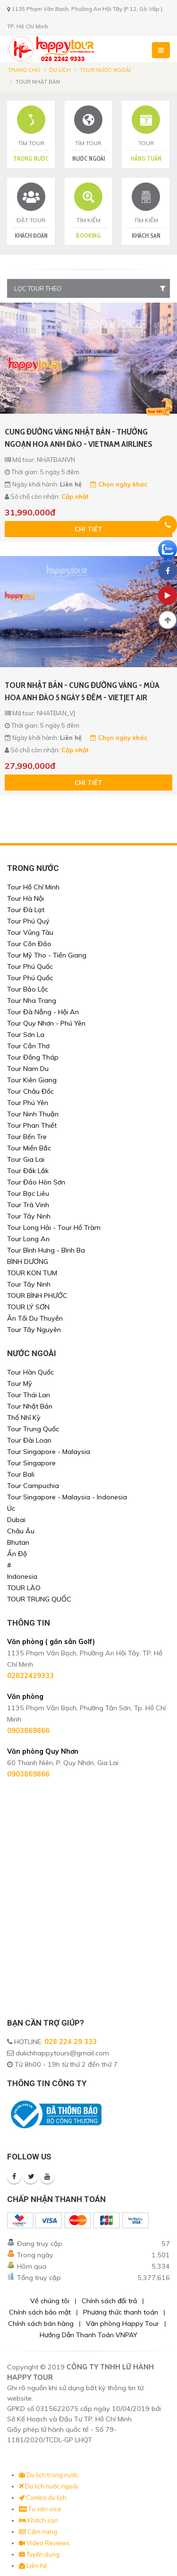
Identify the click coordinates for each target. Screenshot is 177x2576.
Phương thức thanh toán (120, 2312)
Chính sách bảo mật (40, 2312)
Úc (11, 1508)
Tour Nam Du (28, 1068)
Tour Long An (28, 1239)
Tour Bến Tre (27, 1136)
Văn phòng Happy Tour (122, 2323)
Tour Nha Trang (31, 1000)
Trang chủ (24, 70)
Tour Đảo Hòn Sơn (36, 1182)
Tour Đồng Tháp (33, 1057)
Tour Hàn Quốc (30, 1372)
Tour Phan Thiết (32, 1125)
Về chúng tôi (49, 2301)
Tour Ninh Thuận (33, 1114)
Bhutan (18, 1542)
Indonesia (22, 1576)
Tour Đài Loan (29, 1440)
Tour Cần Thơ (28, 1046)
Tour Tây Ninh (29, 1216)
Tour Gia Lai (25, 1159)
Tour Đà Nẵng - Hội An (43, 1012)
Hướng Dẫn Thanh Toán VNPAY (88, 2335)
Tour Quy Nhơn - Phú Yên (46, 1023)
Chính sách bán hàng (41, 2323)
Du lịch (60, 70)
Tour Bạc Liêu (28, 1193)
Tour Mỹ (19, 1383)
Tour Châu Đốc (30, 1091)
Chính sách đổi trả (109, 2301)
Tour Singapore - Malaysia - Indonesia (67, 1497)
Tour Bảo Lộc (27, 989)
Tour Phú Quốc (30, 966)
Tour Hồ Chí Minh (33, 887)
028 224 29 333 (70, 2041)
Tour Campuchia (33, 1485)
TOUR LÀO (24, 1588)
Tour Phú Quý (28, 921)
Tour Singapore (31, 1463)
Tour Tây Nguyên (34, 1329)
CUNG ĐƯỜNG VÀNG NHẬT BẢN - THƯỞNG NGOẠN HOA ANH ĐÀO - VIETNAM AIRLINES (78, 437)
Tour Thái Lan (28, 1395)
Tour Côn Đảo (29, 944)
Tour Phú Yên (27, 1102)
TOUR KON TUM (32, 1273)
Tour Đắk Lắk (28, 1170)
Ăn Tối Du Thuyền (35, 1318)
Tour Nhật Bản (29, 1406)
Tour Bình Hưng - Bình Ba (46, 1250)
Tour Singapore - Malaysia (48, 1451)
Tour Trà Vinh (28, 1205)
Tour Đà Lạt (25, 909)
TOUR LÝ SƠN (28, 1307)
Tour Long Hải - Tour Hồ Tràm (54, 1227)
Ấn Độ (17, 1553)
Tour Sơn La (25, 1034)
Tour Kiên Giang (32, 1080)
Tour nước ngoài (105, 70)
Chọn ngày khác (118, 484)
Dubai (16, 1519)
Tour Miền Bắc (29, 1148)
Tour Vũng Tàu (30, 932)
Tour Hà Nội (25, 898)
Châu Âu (20, 1531)
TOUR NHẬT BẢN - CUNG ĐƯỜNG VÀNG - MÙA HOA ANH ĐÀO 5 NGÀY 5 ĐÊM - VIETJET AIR (82, 691)
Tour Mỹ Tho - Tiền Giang (46, 955)
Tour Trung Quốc (33, 1429)
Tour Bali (20, 1474)
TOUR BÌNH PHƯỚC (37, 1295)
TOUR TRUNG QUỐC (39, 1599)
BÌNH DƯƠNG (27, 1261)
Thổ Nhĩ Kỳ (24, 1417)
